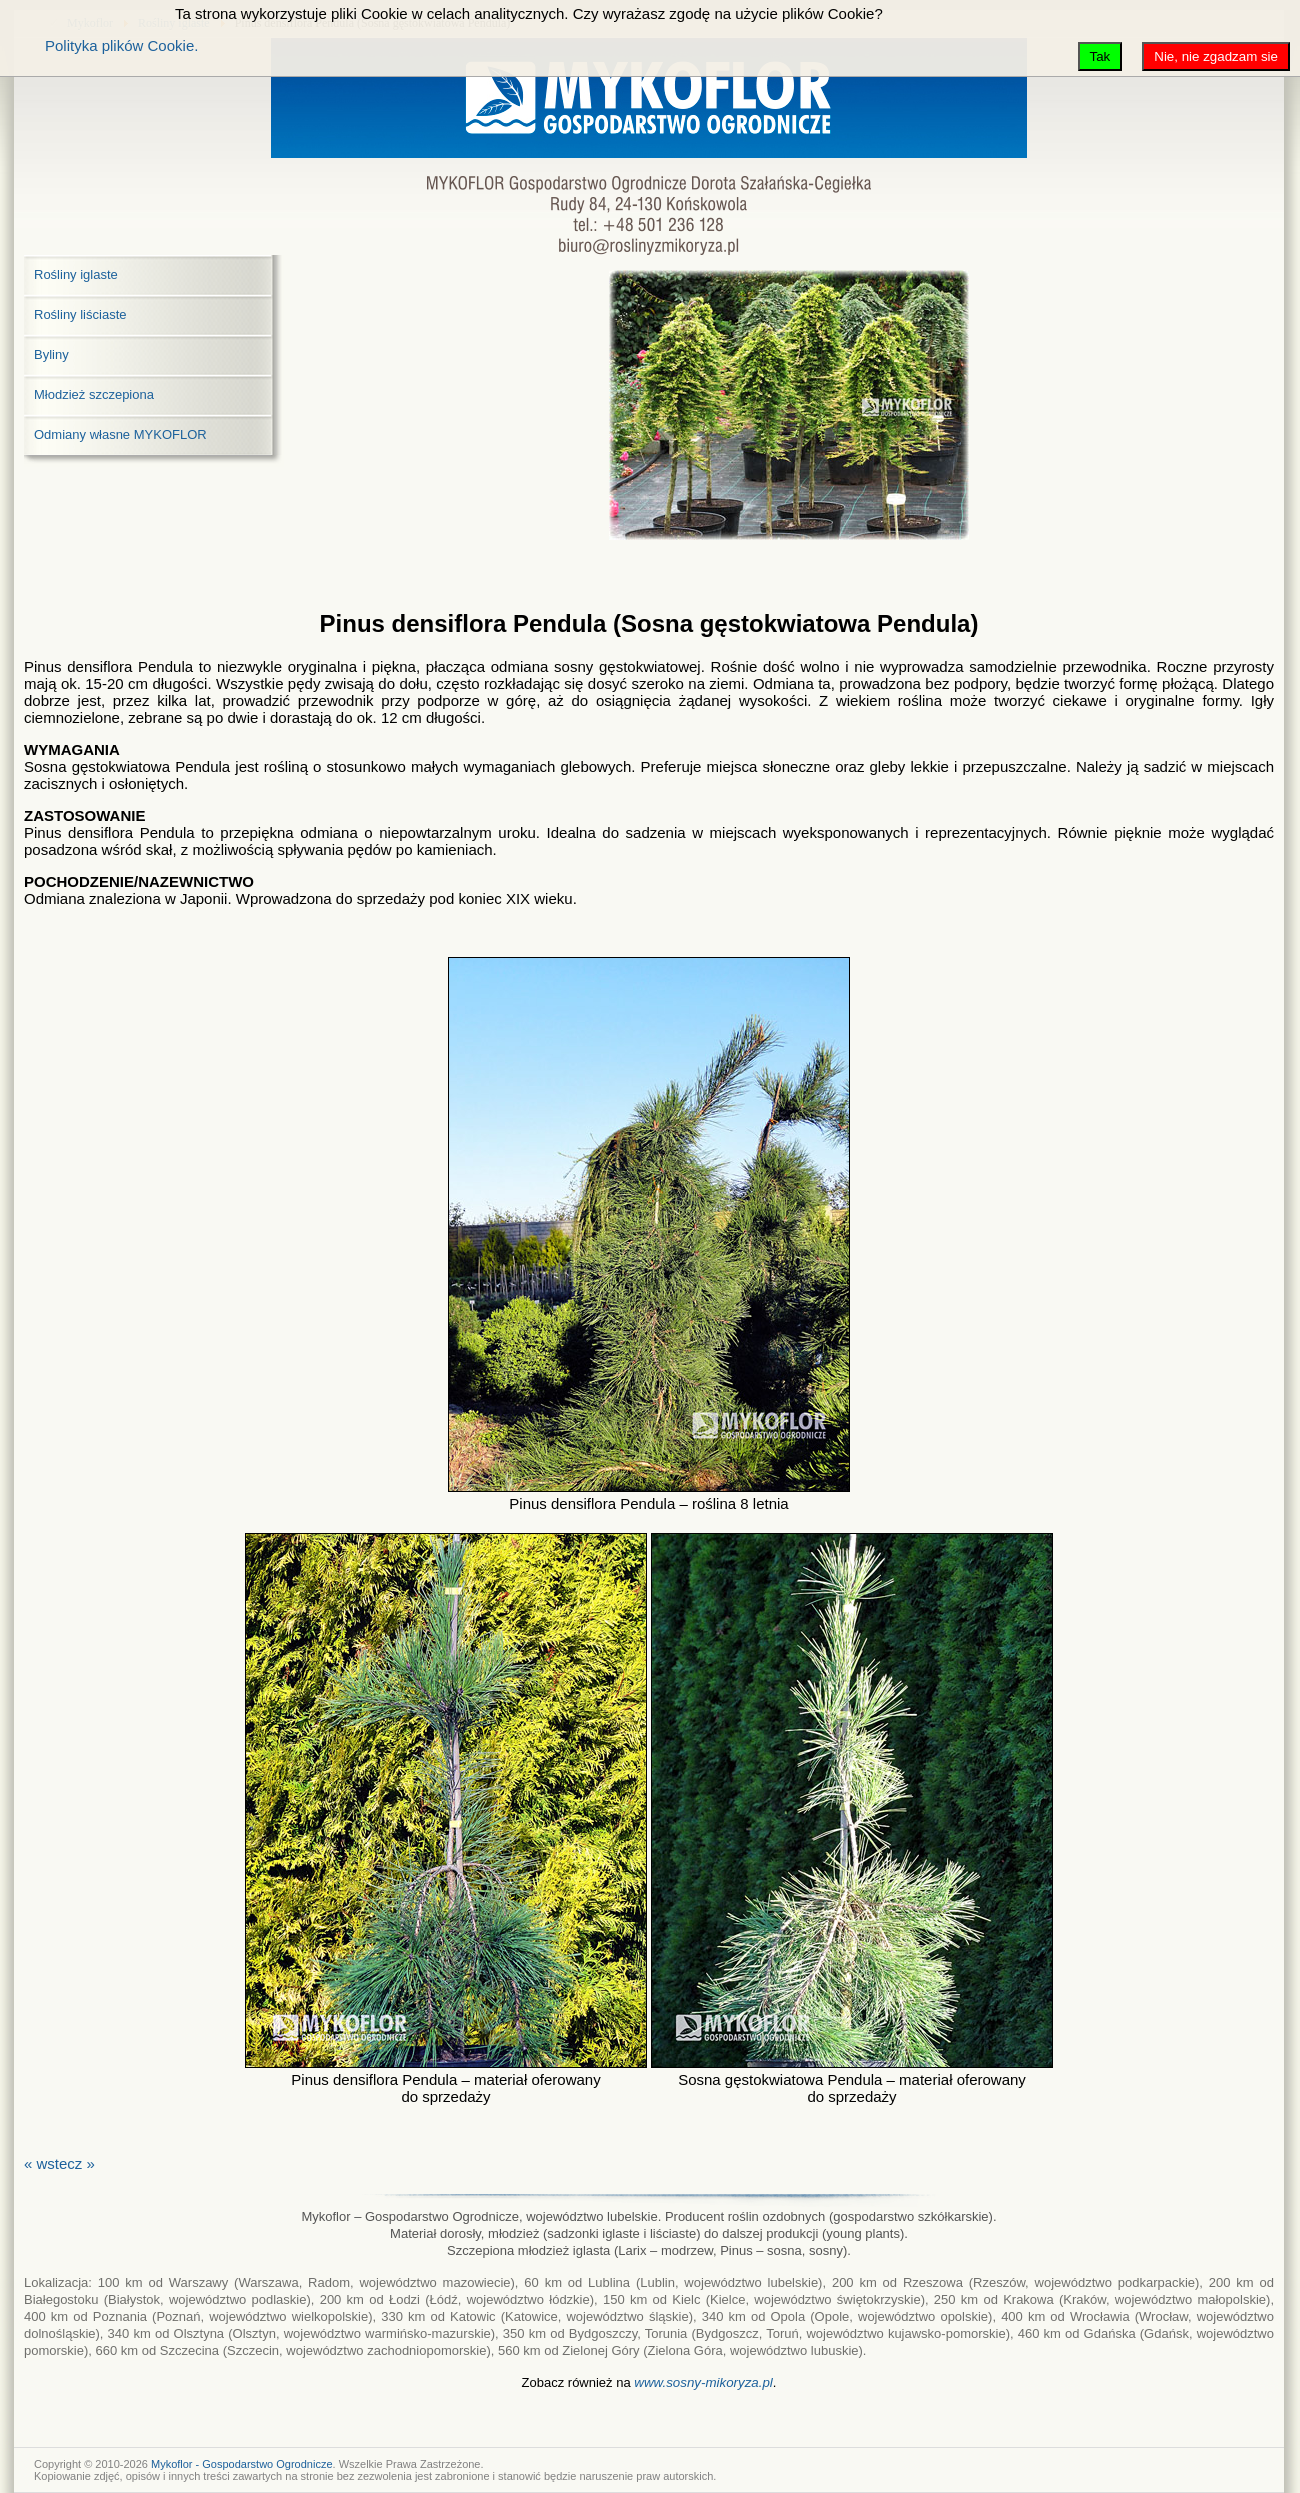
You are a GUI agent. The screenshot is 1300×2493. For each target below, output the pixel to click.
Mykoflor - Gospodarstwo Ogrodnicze (242, 2464)
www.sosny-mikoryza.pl (703, 2382)
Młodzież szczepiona (94, 394)
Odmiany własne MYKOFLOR (120, 434)
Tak (1100, 56)
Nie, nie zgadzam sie (1216, 56)
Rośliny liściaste (80, 314)
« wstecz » (59, 2163)
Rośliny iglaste (76, 274)
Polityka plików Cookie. (121, 45)
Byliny (51, 354)
